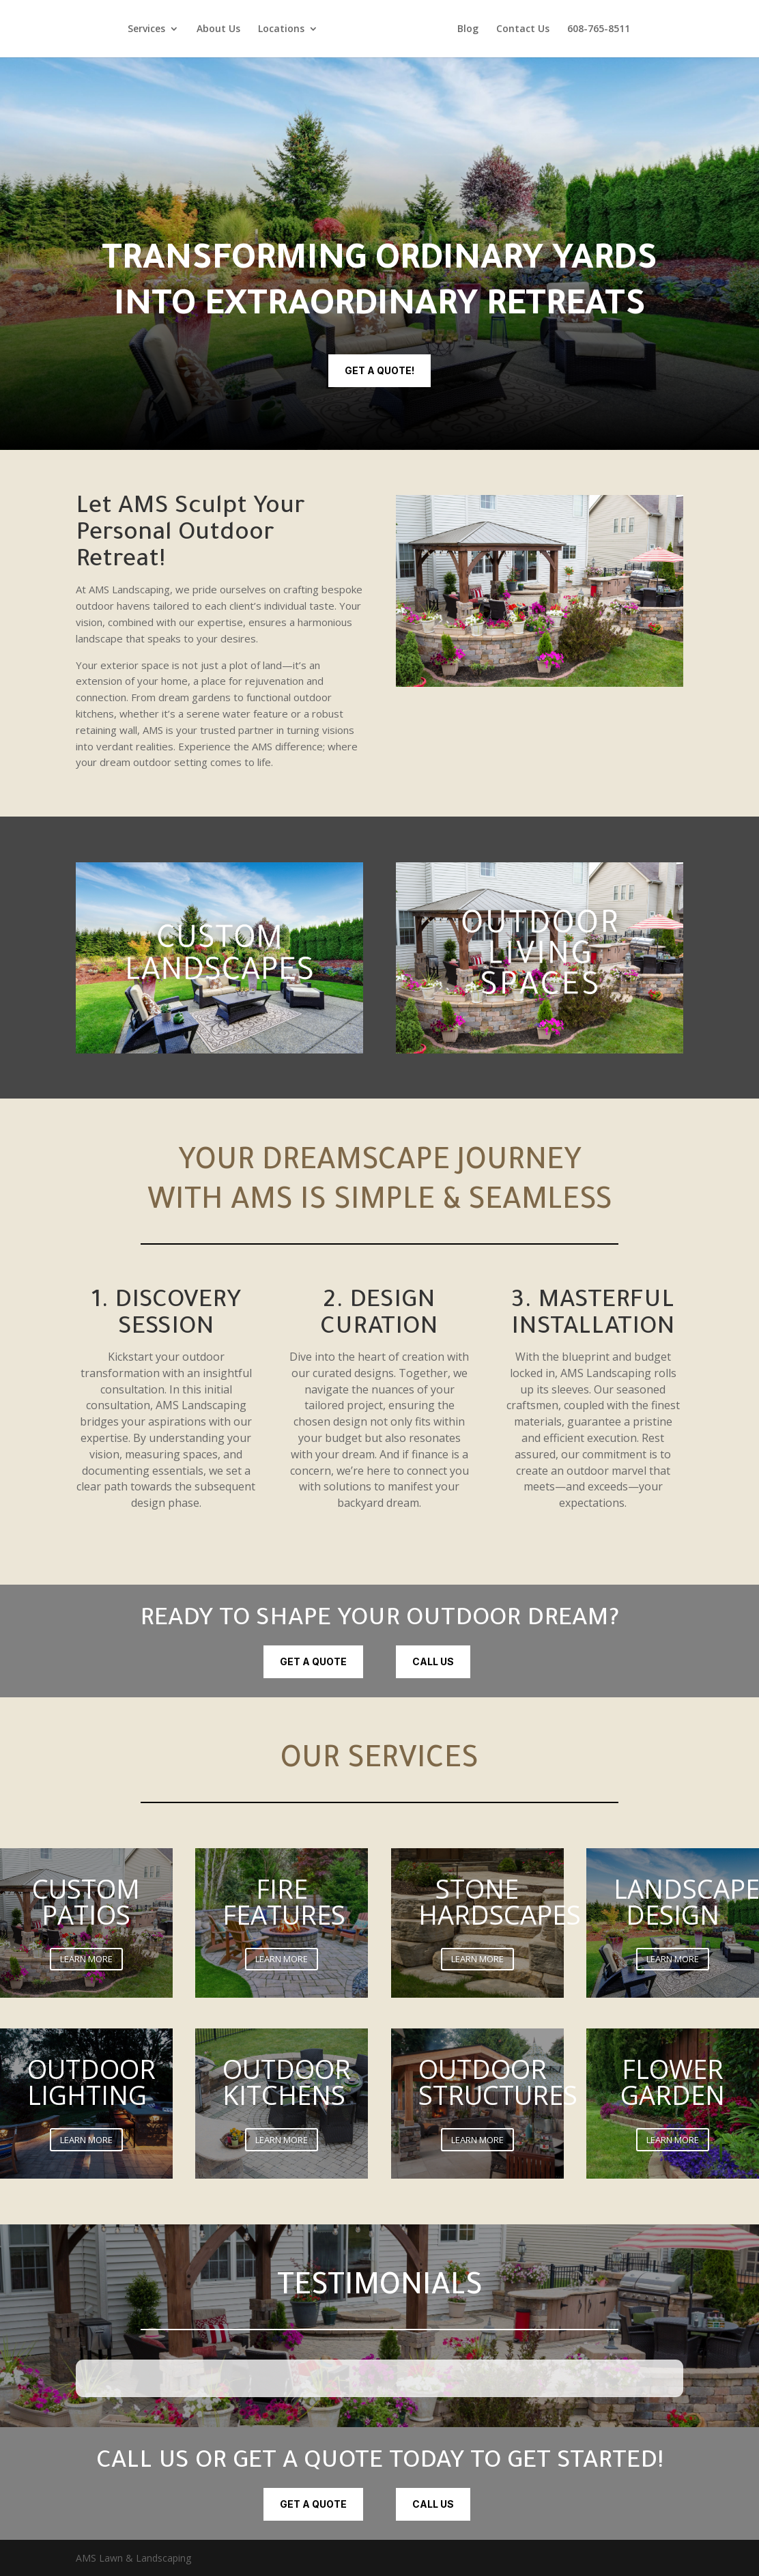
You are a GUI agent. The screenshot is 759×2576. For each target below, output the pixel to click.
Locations (281, 29)
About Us (218, 29)
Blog (467, 29)
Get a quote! (379, 370)
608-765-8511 (598, 29)
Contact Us (522, 29)
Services (146, 29)
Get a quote (313, 1661)
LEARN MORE (86, 1959)
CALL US (433, 1661)
